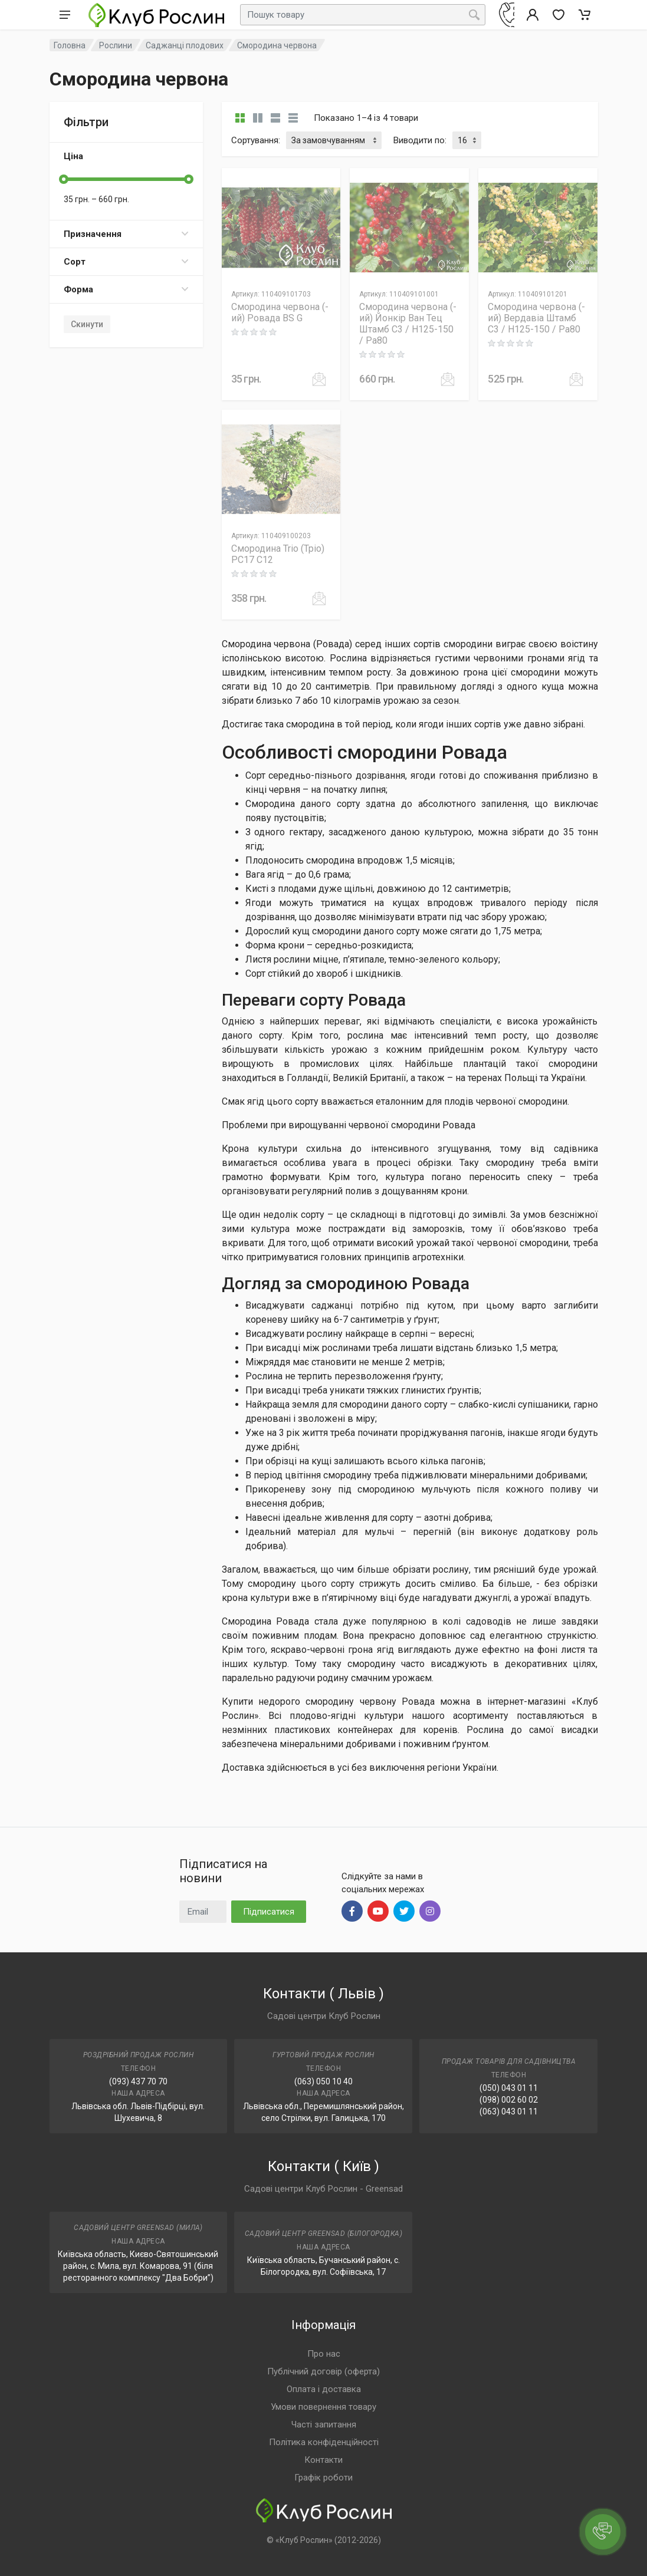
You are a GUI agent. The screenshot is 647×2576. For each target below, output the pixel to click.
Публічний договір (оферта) (323, 2371)
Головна (70, 45)
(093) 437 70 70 (138, 2081)
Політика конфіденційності (324, 2442)
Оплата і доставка (324, 2389)
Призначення (126, 234)
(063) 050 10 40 (323, 2081)
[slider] (63, 179)
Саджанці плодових (185, 45)
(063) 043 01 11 (508, 2111)
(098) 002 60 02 (508, 2099)
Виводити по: (419, 140)
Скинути (87, 324)
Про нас (323, 2353)
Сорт (126, 261)
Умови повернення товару (323, 2407)
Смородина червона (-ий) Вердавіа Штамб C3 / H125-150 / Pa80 (536, 318)
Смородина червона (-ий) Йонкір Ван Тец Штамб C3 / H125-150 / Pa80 (407, 323)
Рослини (115, 45)
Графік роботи (323, 2477)
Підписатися (268, 1911)
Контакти (323, 2460)
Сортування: (255, 140)
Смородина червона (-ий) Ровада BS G (280, 312)
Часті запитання (323, 2424)
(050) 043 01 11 (508, 2088)
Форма (126, 289)
